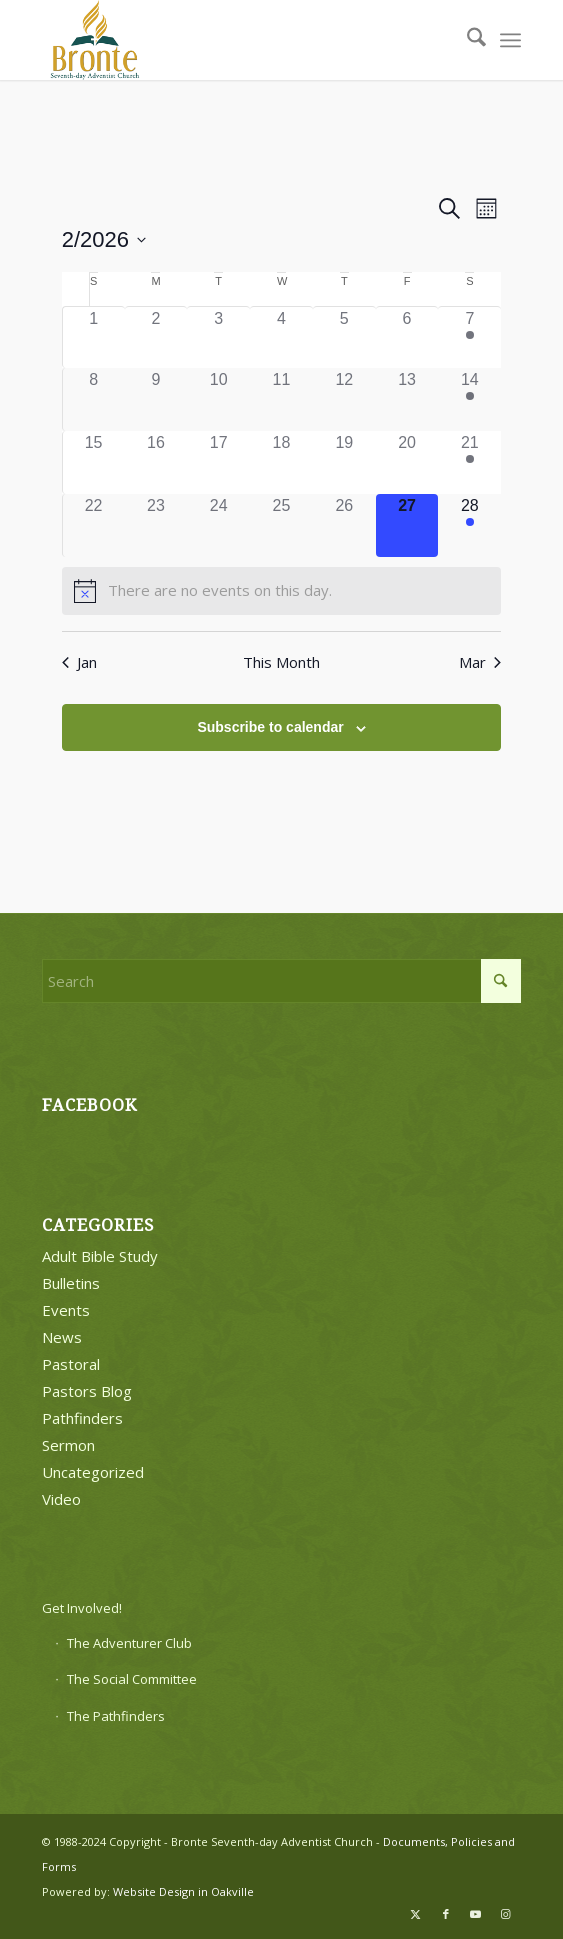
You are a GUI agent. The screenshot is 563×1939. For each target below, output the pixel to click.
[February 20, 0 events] (407, 462)
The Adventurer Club (129, 1643)
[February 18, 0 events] (281, 462)
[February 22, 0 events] (94, 525)
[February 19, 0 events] (344, 462)
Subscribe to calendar (270, 727)
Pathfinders (82, 1418)
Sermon (68, 1445)
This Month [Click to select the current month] (281, 662)
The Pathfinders (116, 1716)
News (62, 1337)
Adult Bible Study (100, 1256)
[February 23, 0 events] (156, 525)
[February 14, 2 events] (469, 399)
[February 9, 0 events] (156, 399)
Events (66, 1310)
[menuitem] (466, 40)
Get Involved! (82, 1608)
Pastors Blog (87, 1391)
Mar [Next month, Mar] (480, 662)
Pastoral (71, 1364)
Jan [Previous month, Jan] (79, 662)
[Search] (466, 40)
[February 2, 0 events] (156, 338)
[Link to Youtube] (476, 1914)
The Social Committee (132, 1679)
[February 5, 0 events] (344, 338)
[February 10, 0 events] (218, 399)
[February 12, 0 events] (344, 399)
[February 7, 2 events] (469, 338)
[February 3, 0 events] (218, 338)
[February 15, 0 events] (94, 462)
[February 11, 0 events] (281, 399)
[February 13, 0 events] (407, 399)
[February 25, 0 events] (281, 525)
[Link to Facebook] (446, 1914)
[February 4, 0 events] (281, 338)
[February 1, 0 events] (94, 338)
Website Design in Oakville (183, 1891)
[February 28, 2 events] (469, 525)
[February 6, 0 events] (407, 338)
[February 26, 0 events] (344, 525)
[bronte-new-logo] (233, 40)
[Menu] (510, 40)
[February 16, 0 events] (156, 462)
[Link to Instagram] (506, 1914)
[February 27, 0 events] (407, 525)
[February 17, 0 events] (218, 462)
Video (61, 1499)
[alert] (282, 591)
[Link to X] (416, 1914)
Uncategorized (93, 1472)
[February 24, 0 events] (218, 525)
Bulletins (71, 1283)
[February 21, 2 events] (469, 462)
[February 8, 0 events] (94, 399)
